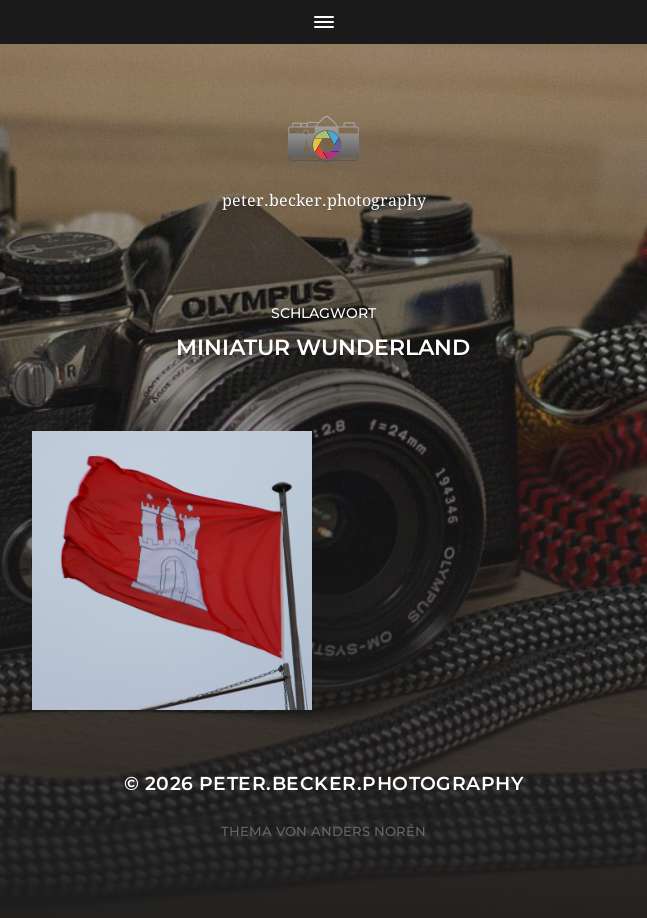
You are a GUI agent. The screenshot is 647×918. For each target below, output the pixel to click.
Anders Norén (368, 831)
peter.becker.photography (361, 783)
